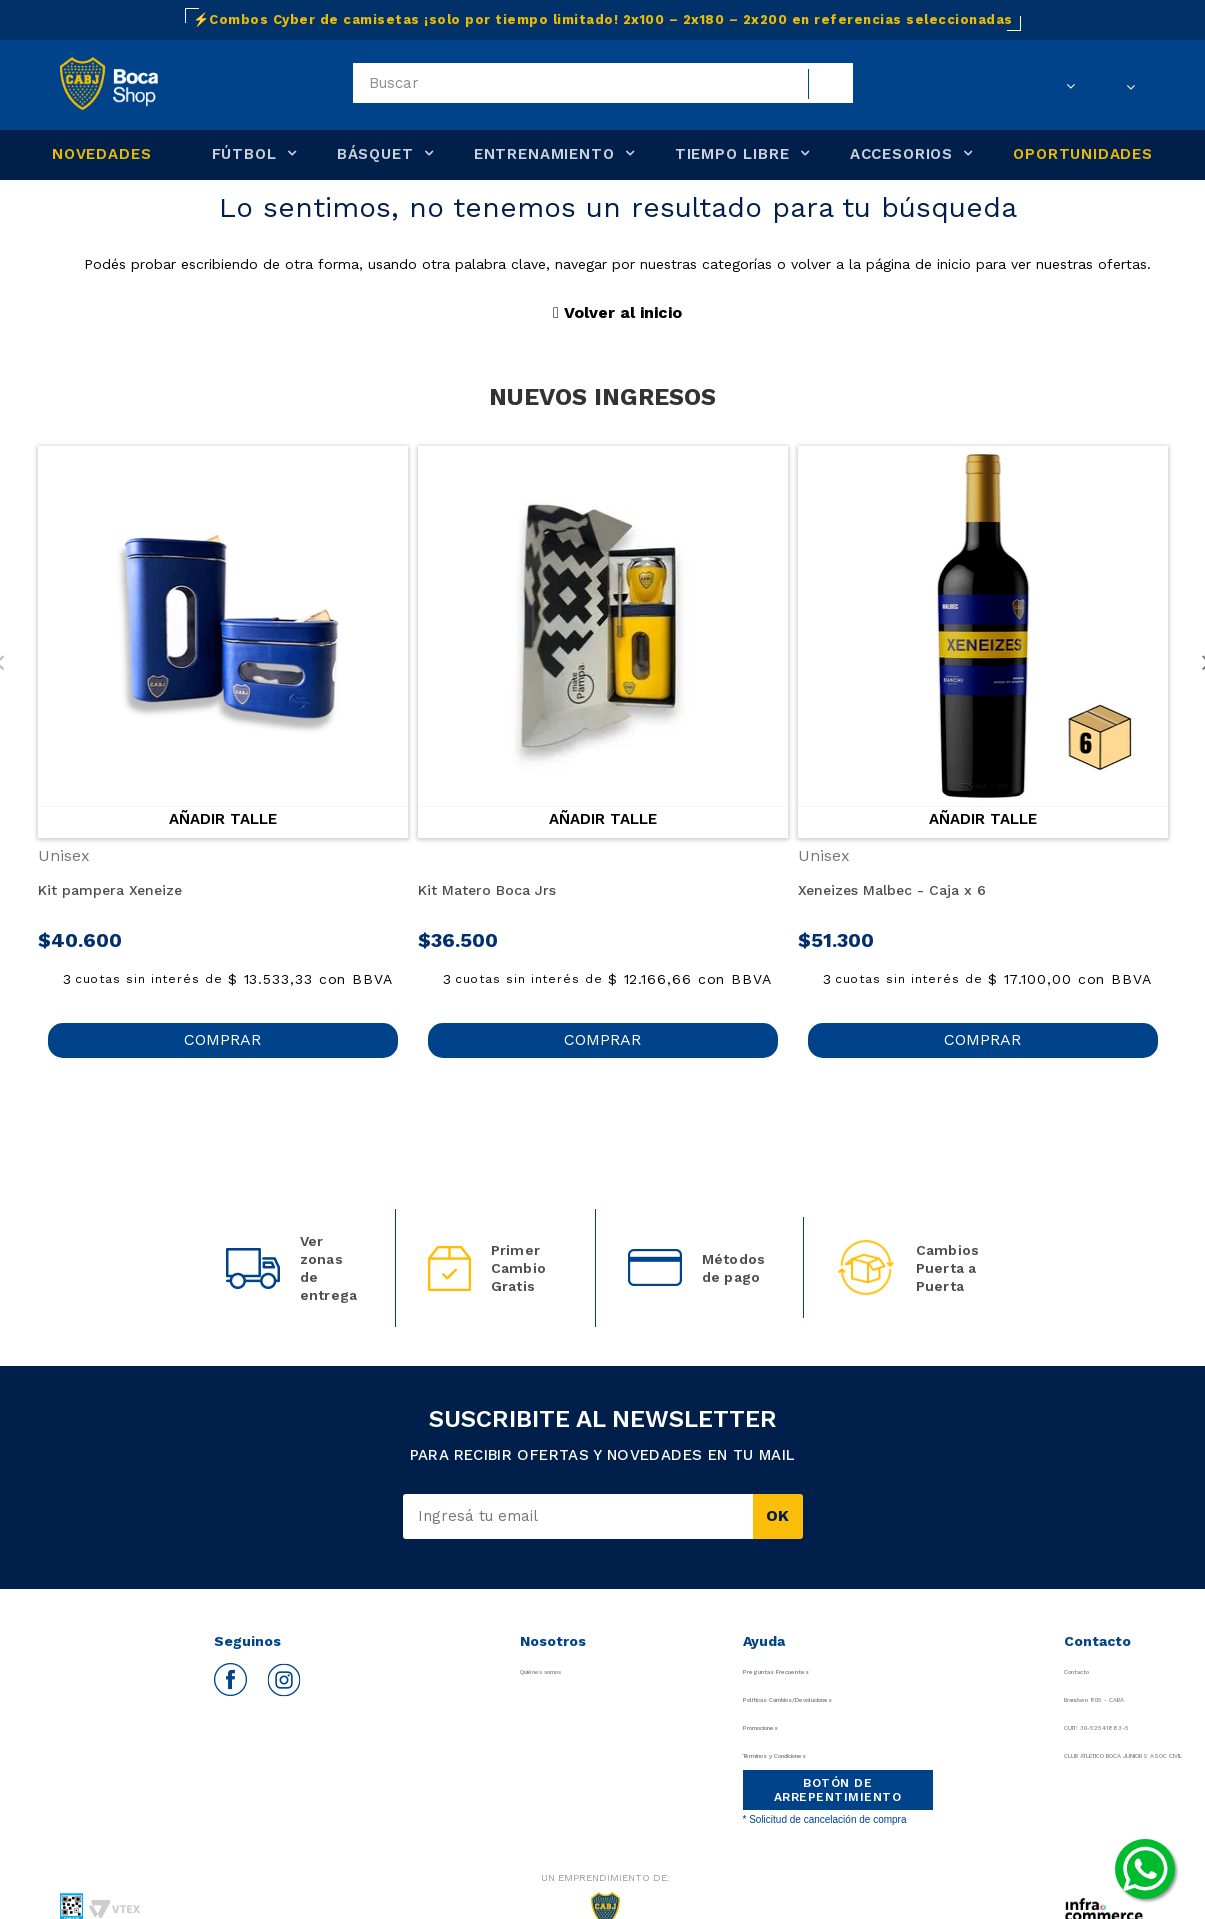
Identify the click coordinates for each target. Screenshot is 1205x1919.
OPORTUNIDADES (1083, 154)
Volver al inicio (617, 312)
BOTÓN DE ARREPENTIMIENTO (828, 1790)
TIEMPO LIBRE (732, 154)
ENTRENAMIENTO (544, 154)
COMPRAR (222, 1039)
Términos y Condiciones (812, 1755)
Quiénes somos (553, 1671)
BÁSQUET (375, 154)
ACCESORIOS (901, 154)
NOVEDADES (101, 154)
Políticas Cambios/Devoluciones (837, 1699)
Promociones (775, 1727)
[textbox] (603, 83)
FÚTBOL (244, 154)
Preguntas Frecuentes (805, 1671)
